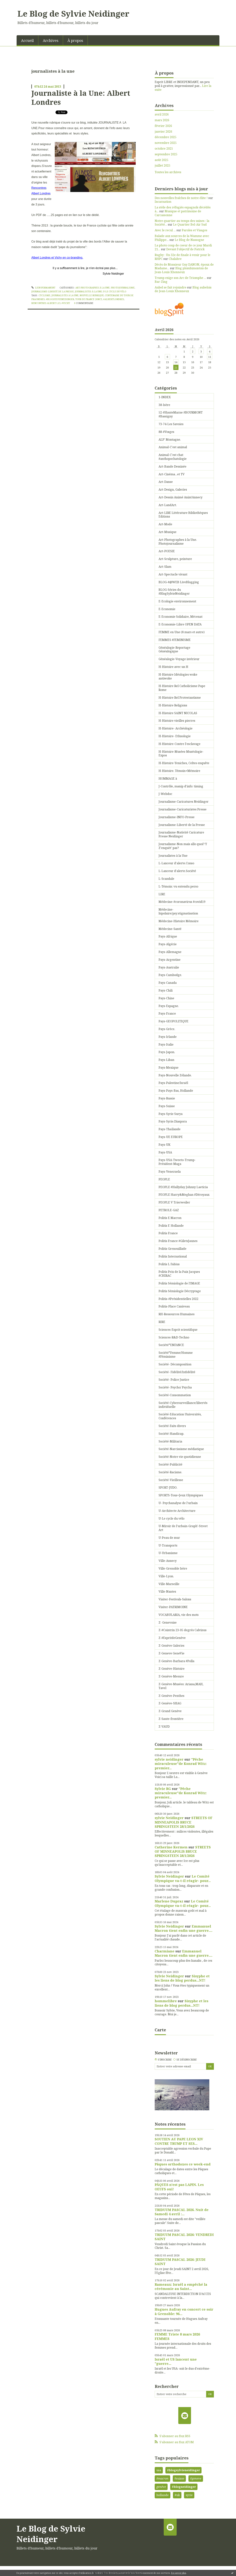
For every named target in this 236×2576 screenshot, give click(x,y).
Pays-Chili (166, 990)
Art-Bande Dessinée (172, 466)
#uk (177, 2495)
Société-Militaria (170, 1441)
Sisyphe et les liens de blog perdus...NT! (182, 1978)
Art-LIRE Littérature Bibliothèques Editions (183, 515)
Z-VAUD (164, 1726)
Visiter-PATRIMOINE (173, 1607)
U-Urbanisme (168, 1553)
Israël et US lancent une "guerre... (176, 2361)
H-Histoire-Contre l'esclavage (179, 744)
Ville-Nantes (167, 1591)
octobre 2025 (164, 148)
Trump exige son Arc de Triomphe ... (180, 278)
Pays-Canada (168, 983)
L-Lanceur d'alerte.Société (177, 871)
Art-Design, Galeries (173, 489)
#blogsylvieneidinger (60, 299)
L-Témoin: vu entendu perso (178, 886)
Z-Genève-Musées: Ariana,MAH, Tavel (181, 1686)
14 (175, 362)
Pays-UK (164, 1145)
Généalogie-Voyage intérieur (179, 659)
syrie (189, 2495)
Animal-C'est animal (173, 447)
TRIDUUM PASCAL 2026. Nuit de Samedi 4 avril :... (182, 2211)
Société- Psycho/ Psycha (175, 1387)
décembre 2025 (165, 137)
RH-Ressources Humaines (177, 1314)
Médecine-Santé (170, 929)
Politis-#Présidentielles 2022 (178, 1299)
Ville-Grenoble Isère (173, 1568)
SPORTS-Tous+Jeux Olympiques (181, 1495)
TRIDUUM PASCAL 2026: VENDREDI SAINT (184, 2236)
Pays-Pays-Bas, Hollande (176, 1091)
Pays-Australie (169, 967)
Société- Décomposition (175, 1364)
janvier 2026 (163, 132)
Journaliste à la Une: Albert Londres (80, 97)
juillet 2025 (162, 165)
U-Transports (168, 1545)
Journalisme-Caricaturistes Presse (182, 809)
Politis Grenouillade (172, 1249)
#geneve (195, 2478)
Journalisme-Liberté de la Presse (52, 291)
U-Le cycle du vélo (114, 291)
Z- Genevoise (168, 1622)
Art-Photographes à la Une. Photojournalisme (105, 287)
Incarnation (163, 202)
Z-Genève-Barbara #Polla (176, 1661)
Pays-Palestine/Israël (173, 1083)
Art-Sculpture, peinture (175, 559)
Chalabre (175, 259)
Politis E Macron (170, 1218)
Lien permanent (43, 287)
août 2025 (161, 160)
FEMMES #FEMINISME (175, 640)
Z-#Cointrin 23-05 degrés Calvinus (182, 1630)
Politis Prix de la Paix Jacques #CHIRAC (179, 1274)
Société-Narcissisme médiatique (181, 1449)
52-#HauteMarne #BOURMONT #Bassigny (181, 414)
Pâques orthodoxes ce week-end (183, 2164)
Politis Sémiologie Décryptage (180, 1291)
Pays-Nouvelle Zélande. (175, 1075)
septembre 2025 (166, 154)
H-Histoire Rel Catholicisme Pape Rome (182, 688)
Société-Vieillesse (171, 1480)
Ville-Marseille (169, 1584)
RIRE (162, 1322)
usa (158, 2470)
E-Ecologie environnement (177, 601)
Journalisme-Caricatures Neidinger (184, 802)
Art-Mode (165, 524)
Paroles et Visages (194, 230)
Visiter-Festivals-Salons (175, 1599)
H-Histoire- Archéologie (175, 728)
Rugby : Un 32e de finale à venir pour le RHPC (182, 257)
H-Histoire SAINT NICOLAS (178, 713)
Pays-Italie (166, 1044)
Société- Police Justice (174, 1380)
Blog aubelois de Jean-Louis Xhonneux (183, 289)
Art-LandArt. (168, 505)
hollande (162, 2495)
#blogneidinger (184, 2487)
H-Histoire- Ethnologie (175, 736)
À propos (75, 40)
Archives (50, 40)
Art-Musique (167, 532)
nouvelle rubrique (92, 295)
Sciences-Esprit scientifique (178, 1330)
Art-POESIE (167, 551)
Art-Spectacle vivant (173, 574)
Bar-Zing (161, 282)
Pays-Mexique (168, 1067)
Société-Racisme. (170, 1472)
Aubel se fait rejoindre (170, 287)
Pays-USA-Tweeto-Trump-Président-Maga (177, 1162)
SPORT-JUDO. (168, 1487)
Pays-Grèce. (167, 1029)
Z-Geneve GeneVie (171, 1653)
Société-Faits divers (172, 1426)
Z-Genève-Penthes (171, 1696)
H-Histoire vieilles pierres (177, 721)
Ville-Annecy (168, 1561)
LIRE (162, 894)
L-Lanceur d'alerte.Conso (176, 863)
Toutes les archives (168, 172)
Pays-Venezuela (170, 1172)
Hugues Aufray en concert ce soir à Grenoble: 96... (184, 2311)
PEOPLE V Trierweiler (174, 1202)
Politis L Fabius (169, 1264)
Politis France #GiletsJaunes (178, 1241)
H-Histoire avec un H (173, 667)
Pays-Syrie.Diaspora (173, 1121)
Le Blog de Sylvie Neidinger (73, 13)
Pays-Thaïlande (170, 1129)
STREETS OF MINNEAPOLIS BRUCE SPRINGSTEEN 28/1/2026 (183, 1822)
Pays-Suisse (167, 1106)
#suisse (179, 2478)
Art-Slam (165, 567)
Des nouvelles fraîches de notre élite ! (181, 198)
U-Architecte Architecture (177, 1511)
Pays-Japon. (167, 1052)
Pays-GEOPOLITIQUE (173, 1021)
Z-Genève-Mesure (171, 1676)
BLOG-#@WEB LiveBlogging (179, 582)
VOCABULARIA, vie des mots (179, 1615)
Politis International (173, 1256)
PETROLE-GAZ (169, 1210)
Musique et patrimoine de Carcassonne (178, 213)
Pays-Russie (167, 1098)
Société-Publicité (170, 1464)
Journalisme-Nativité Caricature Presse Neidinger (181, 834)
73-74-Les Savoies (171, 424)
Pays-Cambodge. (170, 975)
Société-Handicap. (171, 1434)
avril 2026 (162, 114)
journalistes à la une (65, 295)
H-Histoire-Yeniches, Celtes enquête (184, 763)
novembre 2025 (166, 143)
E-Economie (167, 609)
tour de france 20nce (88, 299)
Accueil (27, 40)
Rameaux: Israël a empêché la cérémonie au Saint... (181, 2286)
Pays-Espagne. (169, 1006)
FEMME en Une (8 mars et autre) (181, 632)
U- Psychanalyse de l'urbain (178, 1503)
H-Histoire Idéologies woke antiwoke (178, 676)
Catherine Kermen (171, 1847)
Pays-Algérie (168, 944)
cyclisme (44, 295)
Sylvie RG (163, 1788)
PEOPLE (164, 1179)
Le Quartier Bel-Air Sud (190, 224)
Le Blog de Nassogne (189, 240)
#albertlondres (113, 299)
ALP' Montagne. (170, 439)
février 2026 (163, 126)
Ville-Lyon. (166, 1576)
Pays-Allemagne (170, 952)
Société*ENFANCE (171, 1345)
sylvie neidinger (169, 1759)
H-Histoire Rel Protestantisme (180, 698)
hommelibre (166, 2001)
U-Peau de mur (169, 1538)
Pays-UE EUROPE (171, 1137)
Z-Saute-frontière (171, 1719)
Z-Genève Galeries (171, 1645)
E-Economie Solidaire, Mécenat (180, 617)
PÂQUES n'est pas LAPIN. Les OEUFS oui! (179, 2186)
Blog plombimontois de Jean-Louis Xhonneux (181, 270)
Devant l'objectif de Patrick (185, 249)
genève (161, 2487)
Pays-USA (165, 1152)
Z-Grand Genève (170, 1711)
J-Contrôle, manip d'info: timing (181, 786)
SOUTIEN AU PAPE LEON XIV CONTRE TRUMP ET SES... (179, 2141)
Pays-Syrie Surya (171, 1114)
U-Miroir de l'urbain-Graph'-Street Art (183, 1528)
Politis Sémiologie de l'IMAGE (179, 1283)
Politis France (168, 1233)
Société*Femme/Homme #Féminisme (176, 1355)
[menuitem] (27, 40)
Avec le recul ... (165, 230)
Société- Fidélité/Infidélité (177, 1372)
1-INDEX (165, 397)
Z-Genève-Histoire (172, 1669)
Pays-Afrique (168, 936)
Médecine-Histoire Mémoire (179, 921)
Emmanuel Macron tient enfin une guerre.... (183, 1928)
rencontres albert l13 (45, 303)
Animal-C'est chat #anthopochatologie (173, 457)
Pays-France (167, 1013)
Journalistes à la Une (88, 291)
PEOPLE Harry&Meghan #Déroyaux (184, 1195)
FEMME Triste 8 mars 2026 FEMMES (177, 2336)
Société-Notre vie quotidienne (180, 1457)
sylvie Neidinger (169, 1818)
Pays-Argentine (170, 960)
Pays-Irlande (168, 1037)
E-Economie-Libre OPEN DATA (180, 624)
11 (209, 357)
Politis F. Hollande (171, 1226)
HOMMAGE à (168, 778)
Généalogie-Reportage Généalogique (174, 649)
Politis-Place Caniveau (174, 1306)
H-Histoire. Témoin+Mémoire (179, 771)
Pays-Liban (166, 1060)
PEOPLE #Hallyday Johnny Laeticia (183, 1187)
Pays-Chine (166, 998)
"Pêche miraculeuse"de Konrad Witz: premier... (181, 1763)
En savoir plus (178, 2573)
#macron (162, 2478)
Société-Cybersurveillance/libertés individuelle (183, 1405)
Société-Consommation (175, 1395)
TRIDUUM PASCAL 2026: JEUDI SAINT (180, 2261)
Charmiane (164, 1951)
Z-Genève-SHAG (170, 1703)
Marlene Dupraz (169, 1901)
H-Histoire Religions (173, 705)
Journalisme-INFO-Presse (177, 817)
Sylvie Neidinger (169, 1876)
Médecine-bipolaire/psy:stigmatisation (178, 911)
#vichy (66, 303)
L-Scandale (166, 879)
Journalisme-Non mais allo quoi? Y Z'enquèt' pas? (183, 846)
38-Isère (164, 405)
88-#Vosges (166, 432)
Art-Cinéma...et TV (172, 474)
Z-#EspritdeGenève (172, 1638)
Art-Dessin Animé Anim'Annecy (180, 497)
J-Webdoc (165, 794)
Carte (160, 2029)
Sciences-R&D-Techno (174, 1337)
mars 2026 (162, 120)
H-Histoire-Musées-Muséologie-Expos (181, 753)
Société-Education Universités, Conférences (180, 1416)
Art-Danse (166, 482)
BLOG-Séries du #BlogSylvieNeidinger (174, 592)
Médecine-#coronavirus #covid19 (182, 902)
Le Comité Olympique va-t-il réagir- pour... (183, 1878)
